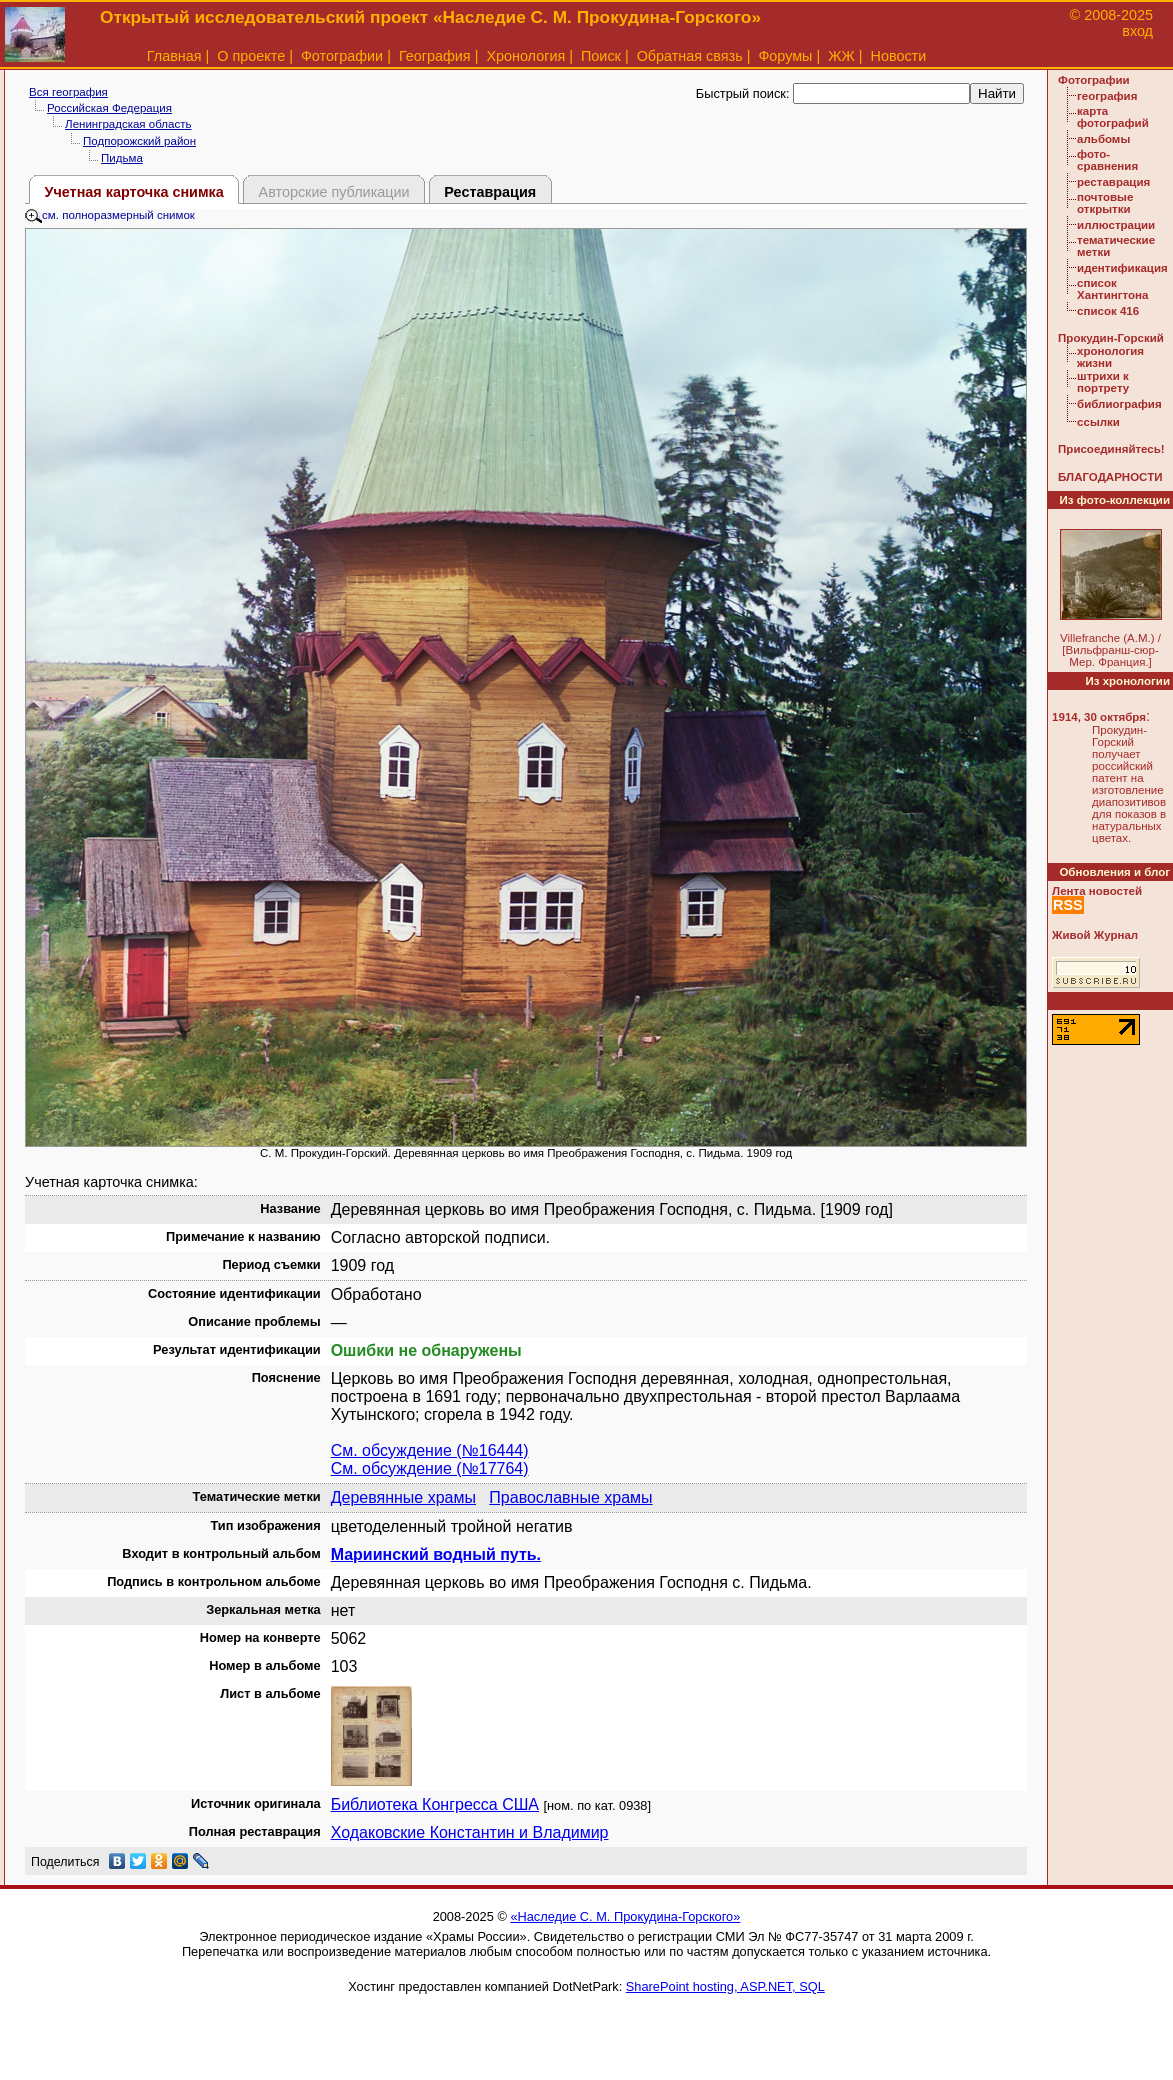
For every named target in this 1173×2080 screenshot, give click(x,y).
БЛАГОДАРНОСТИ (1110, 477)
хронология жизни (1110, 357)
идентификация (1122, 268)
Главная (174, 56)
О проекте (251, 56)
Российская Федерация (109, 108)
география (1107, 96)
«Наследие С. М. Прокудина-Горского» (625, 1916)
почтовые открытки (1105, 203)
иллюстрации (1116, 225)
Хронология (525, 56)
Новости (899, 56)
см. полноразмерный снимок (110, 215)
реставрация (1113, 182)
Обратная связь (690, 56)
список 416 (1108, 311)
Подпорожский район (139, 141)
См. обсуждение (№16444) (430, 1450)
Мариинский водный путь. (436, 1554)
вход (1137, 31)
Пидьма (122, 158)
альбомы (1103, 139)
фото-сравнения (1107, 160)
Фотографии (342, 56)
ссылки (1098, 422)
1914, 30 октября (1099, 717)
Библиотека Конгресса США (435, 1804)
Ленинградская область (128, 124)
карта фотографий (1113, 117)
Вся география (68, 92)
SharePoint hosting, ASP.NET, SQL (725, 1986)
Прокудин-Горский (1111, 338)
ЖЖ (841, 56)
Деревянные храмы (403, 1497)
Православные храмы (570, 1497)
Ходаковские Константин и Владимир (470, 1832)
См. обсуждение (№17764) (430, 1468)
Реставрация (490, 192)
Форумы (785, 56)
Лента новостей (1097, 891)
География (435, 56)
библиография (1119, 404)
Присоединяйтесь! (1111, 449)
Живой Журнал (1095, 935)
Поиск (601, 56)
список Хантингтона (1112, 289)
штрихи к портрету (1103, 382)
